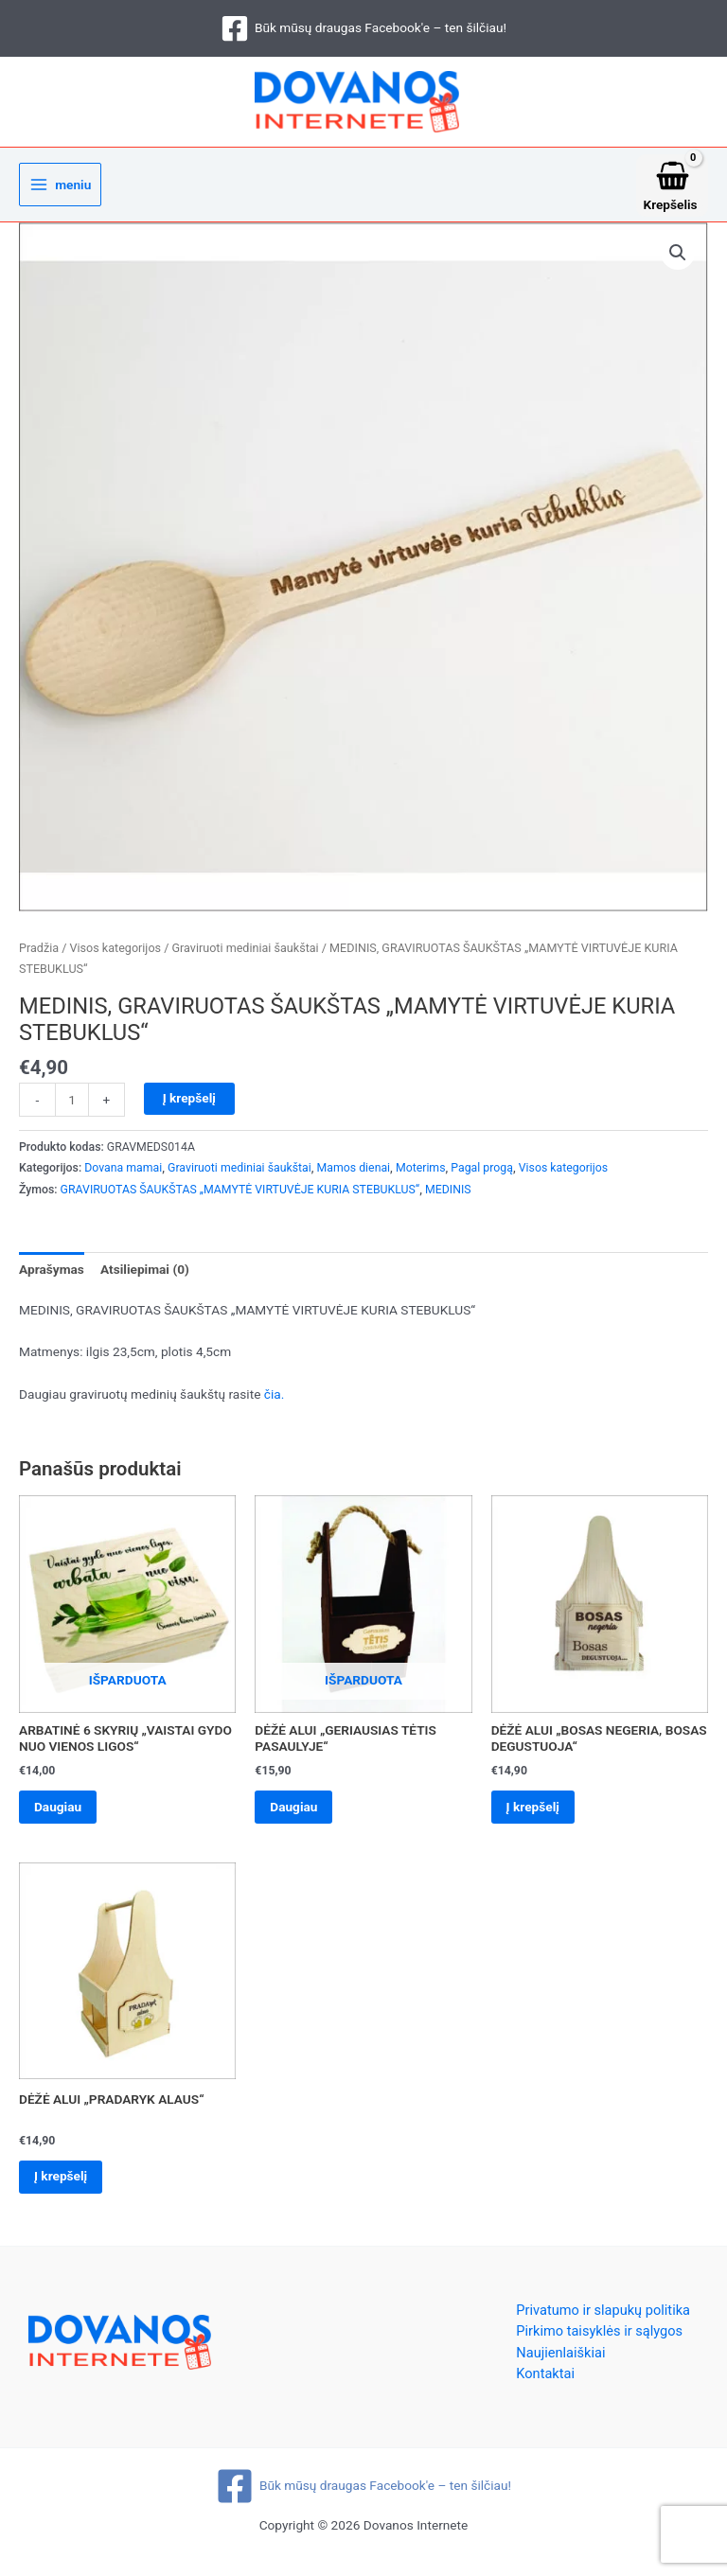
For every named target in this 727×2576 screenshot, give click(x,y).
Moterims (421, 1175)
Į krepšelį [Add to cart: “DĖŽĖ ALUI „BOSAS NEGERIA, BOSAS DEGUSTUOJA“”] (536, 1814)
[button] (678, 259)
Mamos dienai (354, 1175)
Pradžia (39, 954)
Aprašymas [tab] (51, 1275)
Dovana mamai (123, 1175)
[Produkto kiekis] (72, 1106)
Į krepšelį (189, 1104)
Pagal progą (482, 1175)
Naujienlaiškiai (560, 2364)
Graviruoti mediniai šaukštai (244, 954)
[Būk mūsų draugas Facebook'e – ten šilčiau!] (363, 28)
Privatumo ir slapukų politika (603, 2321)
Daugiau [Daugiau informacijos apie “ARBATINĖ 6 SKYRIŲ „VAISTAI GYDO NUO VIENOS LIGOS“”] (61, 1814)
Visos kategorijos (115, 954)
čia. (274, 1400)
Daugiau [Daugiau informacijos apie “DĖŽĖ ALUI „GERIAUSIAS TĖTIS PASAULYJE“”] (297, 1814)
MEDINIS (448, 1196)
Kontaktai (545, 2385)
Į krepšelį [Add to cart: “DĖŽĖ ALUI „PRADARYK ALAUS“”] (64, 2187)
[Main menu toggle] (60, 191)
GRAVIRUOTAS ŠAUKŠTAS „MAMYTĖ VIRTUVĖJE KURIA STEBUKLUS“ (240, 1196)
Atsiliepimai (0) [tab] (144, 1275)
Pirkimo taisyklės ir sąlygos (599, 2343)
